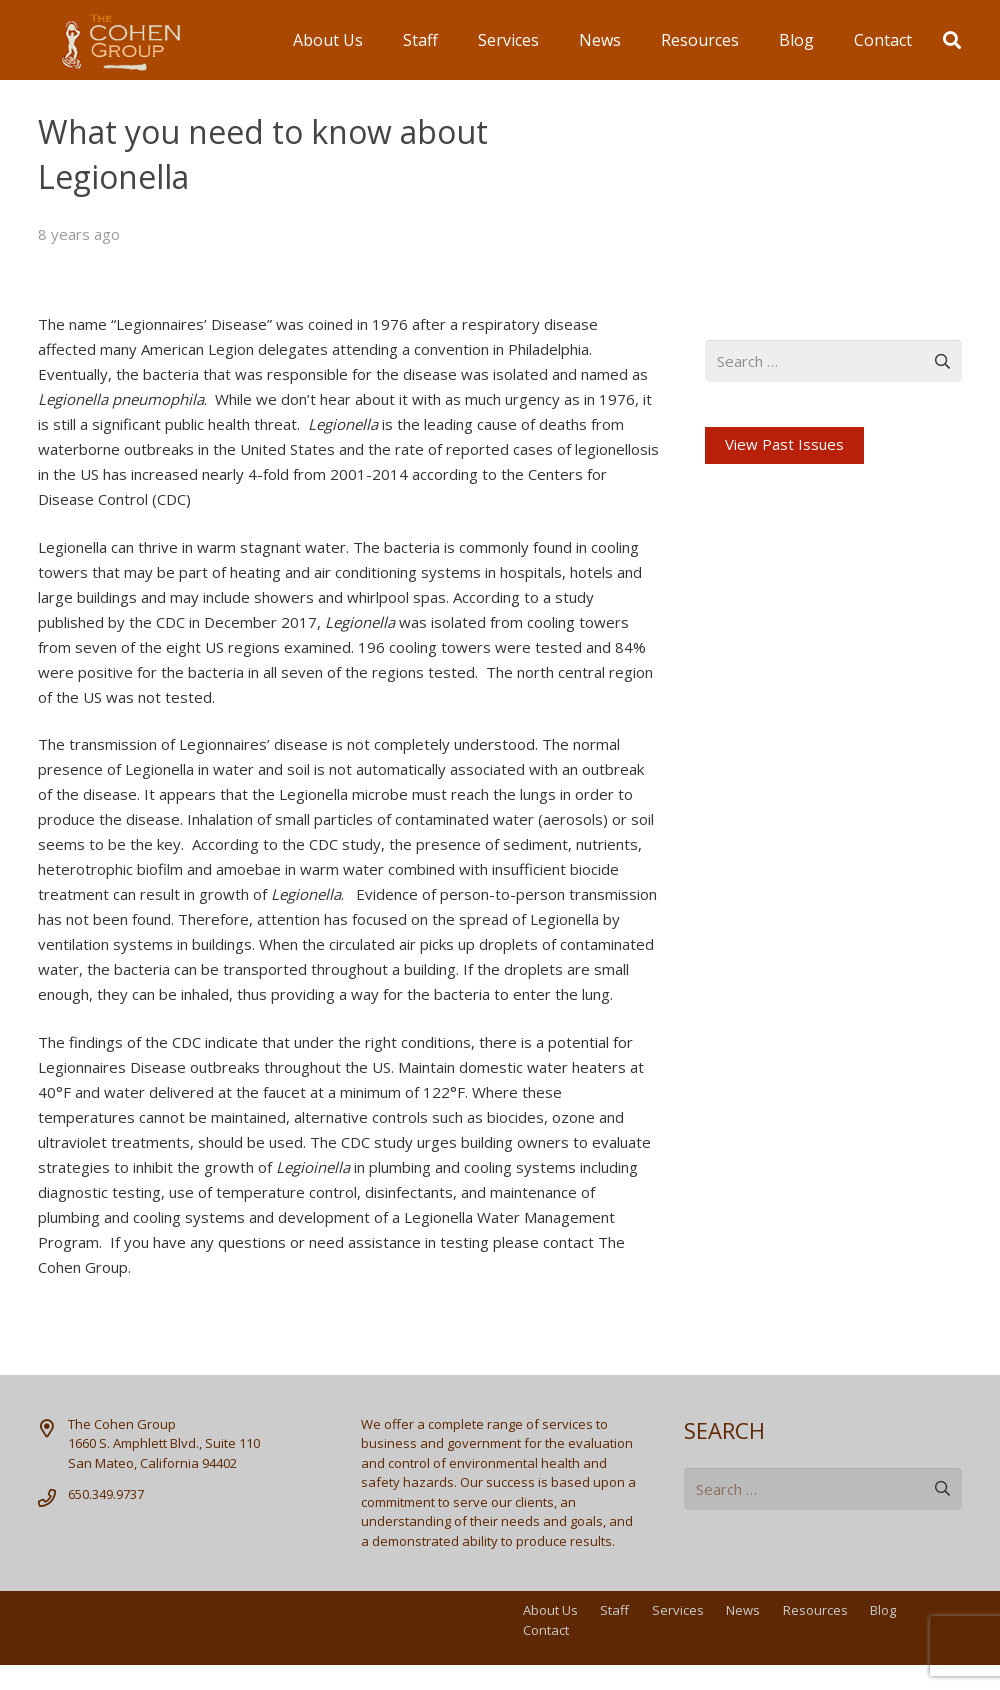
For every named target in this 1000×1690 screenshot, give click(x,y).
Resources (815, 1610)
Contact (546, 1630)
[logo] (112, 40)
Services (678, 1610)
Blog (883, 1610)
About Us (550, 1610)
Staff (614, 1610)
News (743, 1610)
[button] (952, 40)
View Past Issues (784, 444)
